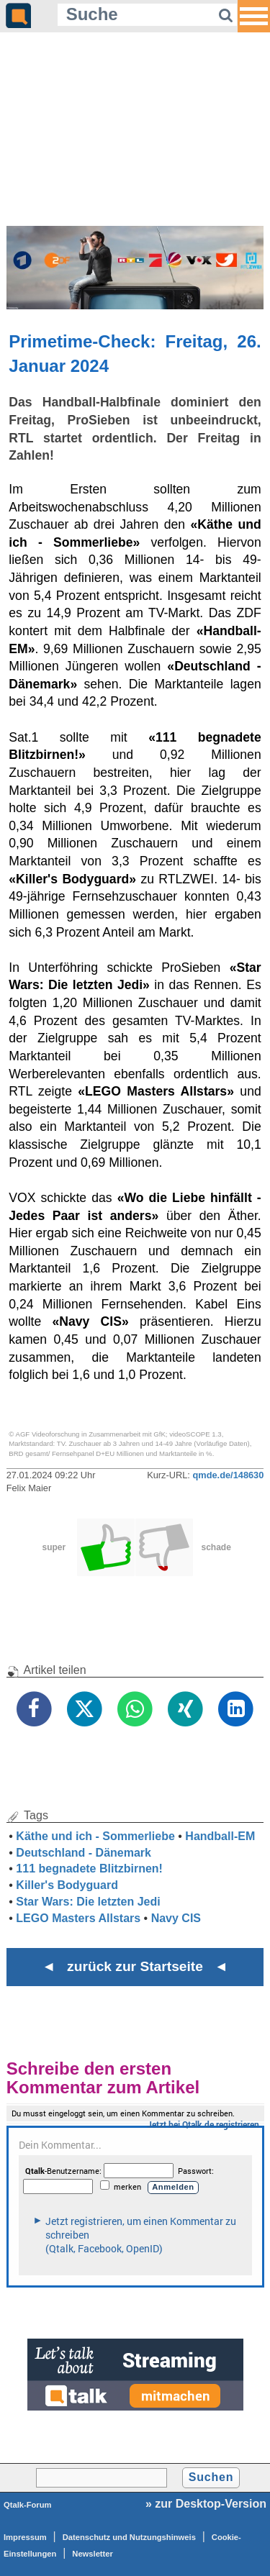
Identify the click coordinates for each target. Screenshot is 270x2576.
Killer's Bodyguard (67, 1885)
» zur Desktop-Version (205, 2504)
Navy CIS (176, 1918)
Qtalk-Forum (28, 2504)
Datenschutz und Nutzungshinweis (129, 2537)
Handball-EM (220, 1836)
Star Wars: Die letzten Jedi (88, 1901)
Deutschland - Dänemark (83, 1853)
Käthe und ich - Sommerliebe (95, 1836)
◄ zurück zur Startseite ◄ (135, 1966)
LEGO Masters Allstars (78, 1918)
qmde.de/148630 (228, 1475)
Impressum (25, 2537)
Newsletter (92, 2553)
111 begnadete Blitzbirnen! (89, 1868)
